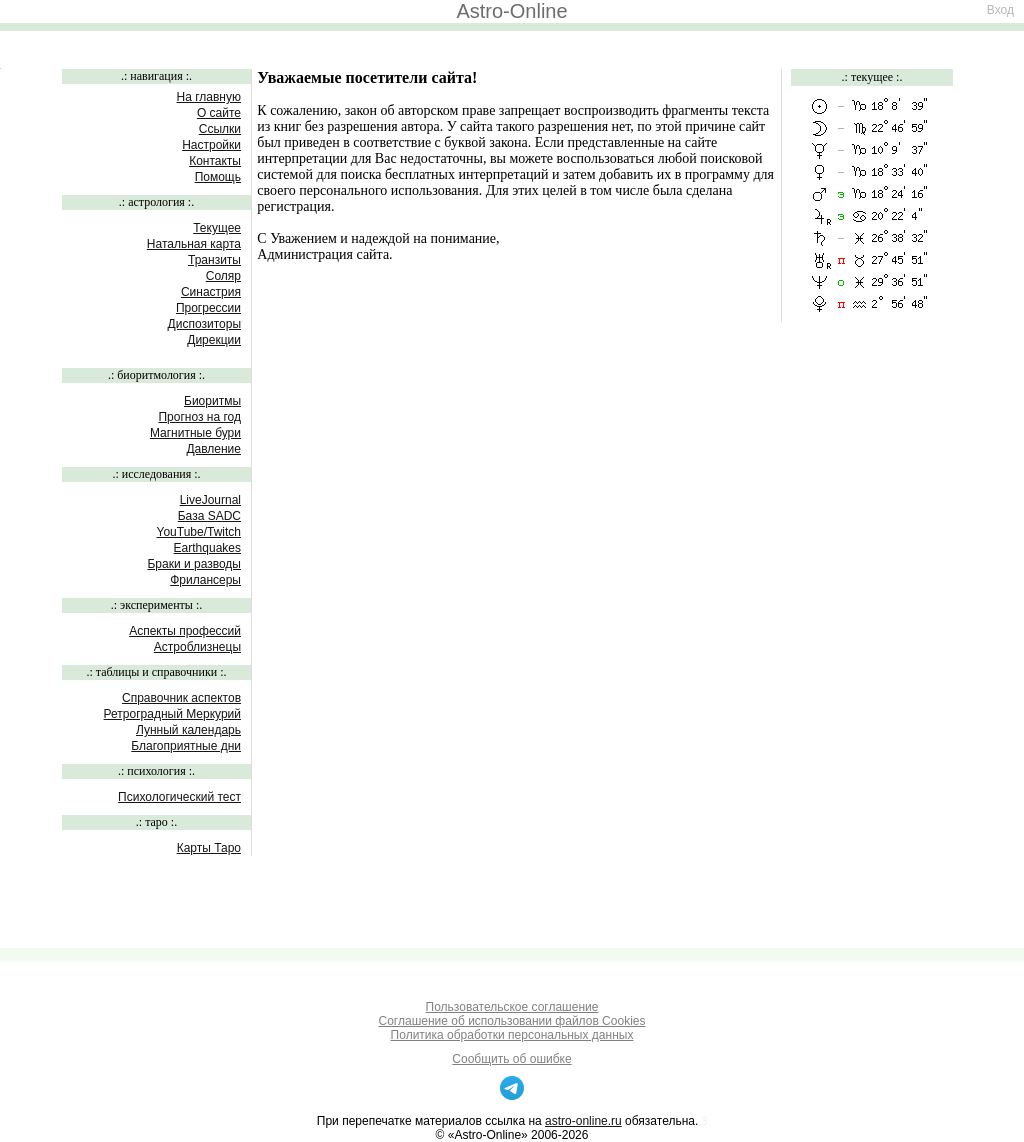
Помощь (218, 177)
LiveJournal (210, 500)
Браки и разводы (194, 564)
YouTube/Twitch (199, 532)
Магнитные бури (195, 433)
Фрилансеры (205, 580)
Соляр (223, 276)
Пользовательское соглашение (512, 1007)
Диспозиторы (204, 324)
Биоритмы (212, 401)
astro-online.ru (583, 1121)
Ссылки (220, 129)
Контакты (215, 161)
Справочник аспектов (181, 698)
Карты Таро (209, 848)
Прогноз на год (199, 417)
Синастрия (211, 292)
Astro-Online (511, 11)
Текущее (217, 228)
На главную (209, 97)
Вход (1000, 10)
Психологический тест (179, 797)
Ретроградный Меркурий (172, 714)
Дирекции (214, 340)
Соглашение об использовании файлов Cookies (512, 1021)
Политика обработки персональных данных (512, 1035)
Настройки (211, 145)
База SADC (209, 516)
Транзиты (214, 260)
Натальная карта (194, 244)
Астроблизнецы (197, 647)
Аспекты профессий (185, 631)
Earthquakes (207, 548)
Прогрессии (208, 308)
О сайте (219, 113)
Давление (213, 449)
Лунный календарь (188, 730)
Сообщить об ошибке (511, 1059)
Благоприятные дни (186, 746)
